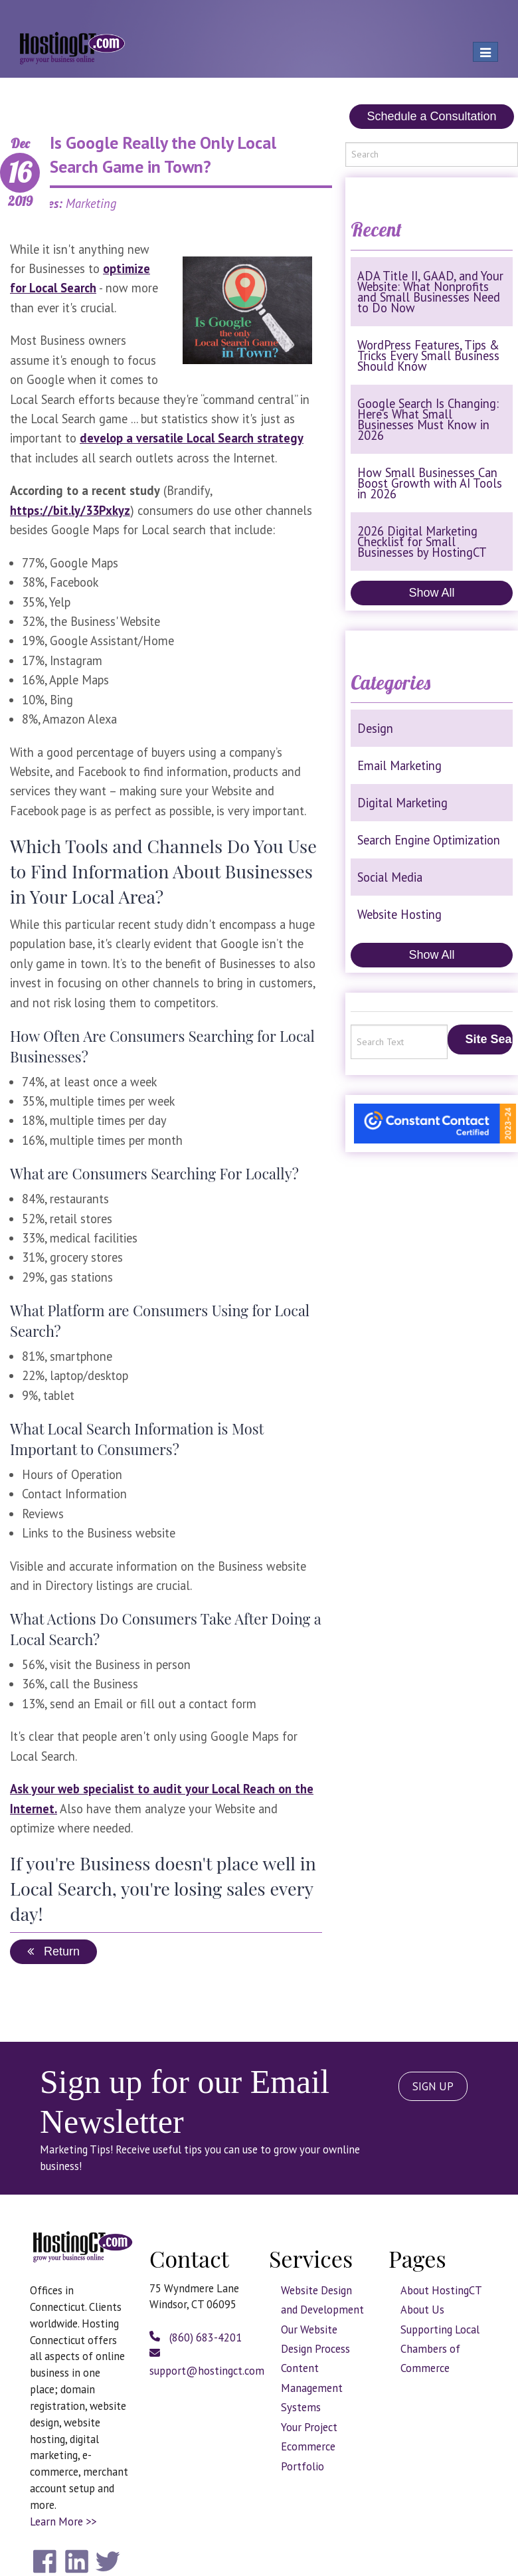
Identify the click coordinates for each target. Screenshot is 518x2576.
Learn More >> (63, 2521)
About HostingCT (441, 2290)
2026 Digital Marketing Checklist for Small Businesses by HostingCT (422, 541)
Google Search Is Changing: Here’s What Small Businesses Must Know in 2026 (428, 419)
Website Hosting (399, 914)
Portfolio (302, 2466)
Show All (431, 592)
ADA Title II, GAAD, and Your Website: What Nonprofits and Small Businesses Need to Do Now (430, 292)
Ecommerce (308, 2446)
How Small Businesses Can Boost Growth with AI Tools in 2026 (429, 483)
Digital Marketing (402, 803)
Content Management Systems (312, 2388)
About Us (422, 2309)
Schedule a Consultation (431, 116)
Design (375, 728)
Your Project (309, 2427)
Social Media (389, 877)
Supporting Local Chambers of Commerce (439, 2349)
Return (53, 1951)
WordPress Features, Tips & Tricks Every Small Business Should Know (428, 355)
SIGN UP (433, 2086)
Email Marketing (399, 765)
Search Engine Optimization (428, 840)
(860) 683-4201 (195, 2337)
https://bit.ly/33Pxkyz (70, 510)
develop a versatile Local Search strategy (191, 438)
